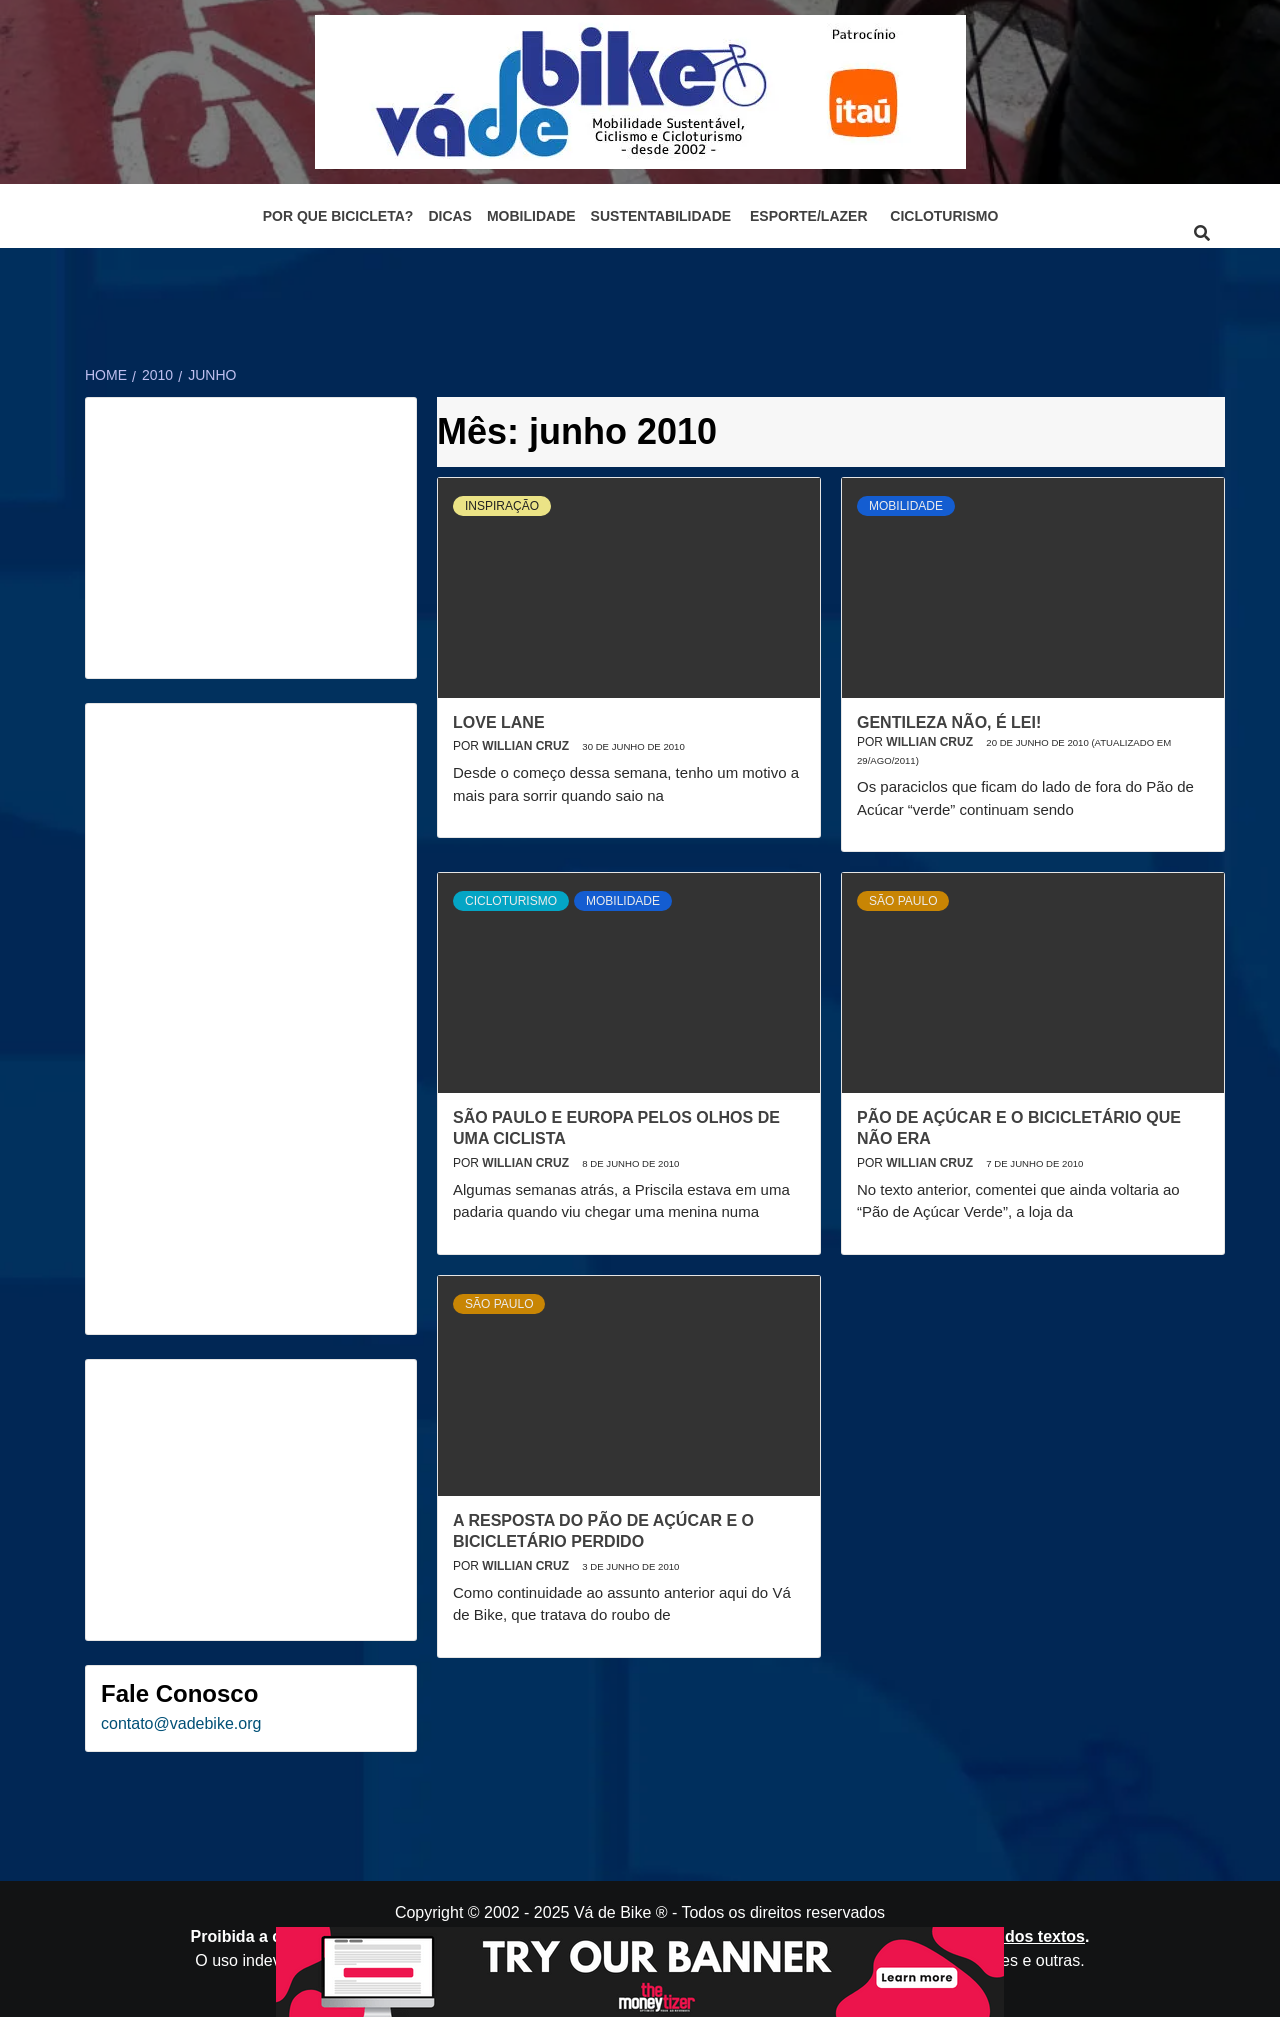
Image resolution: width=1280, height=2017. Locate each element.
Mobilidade (531, 216)
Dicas (450, 216)
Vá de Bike (612, 1912)
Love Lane (499, 722)
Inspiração (502, 506)
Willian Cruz (527, 746)
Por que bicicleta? (338, 216)
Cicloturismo (944, 216)
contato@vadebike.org (181, 1723)
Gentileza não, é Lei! (949, 722)
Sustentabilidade (661, 216)
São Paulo (903, 901)
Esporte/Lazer (808, 216)
